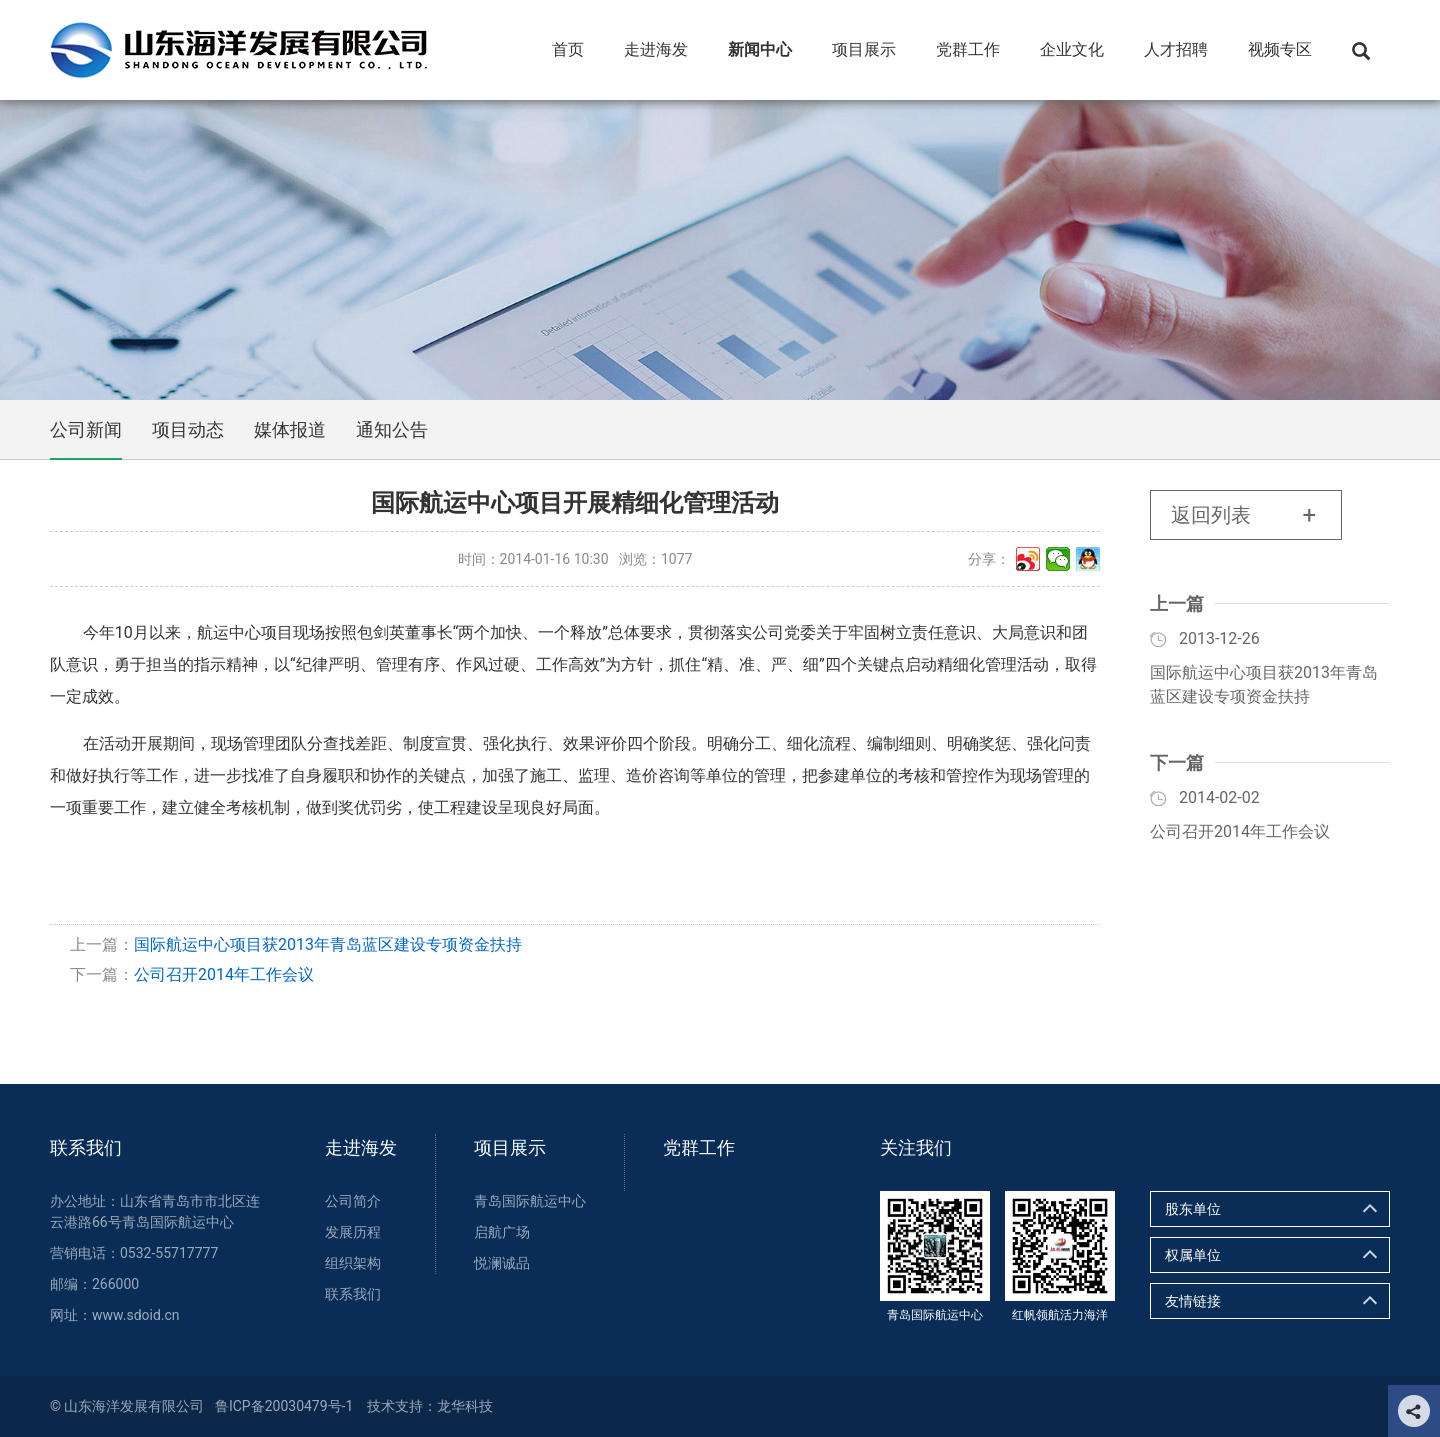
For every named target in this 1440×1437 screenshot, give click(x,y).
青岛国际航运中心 (530, 1201)
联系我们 (86, 1147)
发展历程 (353, 1232)
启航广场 (502, 1232)
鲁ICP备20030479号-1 (284, 1406)
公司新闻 (86, 429)
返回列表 (1211, 515)
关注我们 (916, 1147)
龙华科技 (465, 1406)
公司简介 (353, 1201)
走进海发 (361, 1147)
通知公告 (392, 429)
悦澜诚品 (502, 1263)
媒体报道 (290, 429)
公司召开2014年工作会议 (224, 974)
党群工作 (699, 1147)
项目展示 (510, 1147)
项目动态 (188, 429)
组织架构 (353, 1263)
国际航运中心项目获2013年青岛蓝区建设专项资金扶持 (328, 944)
